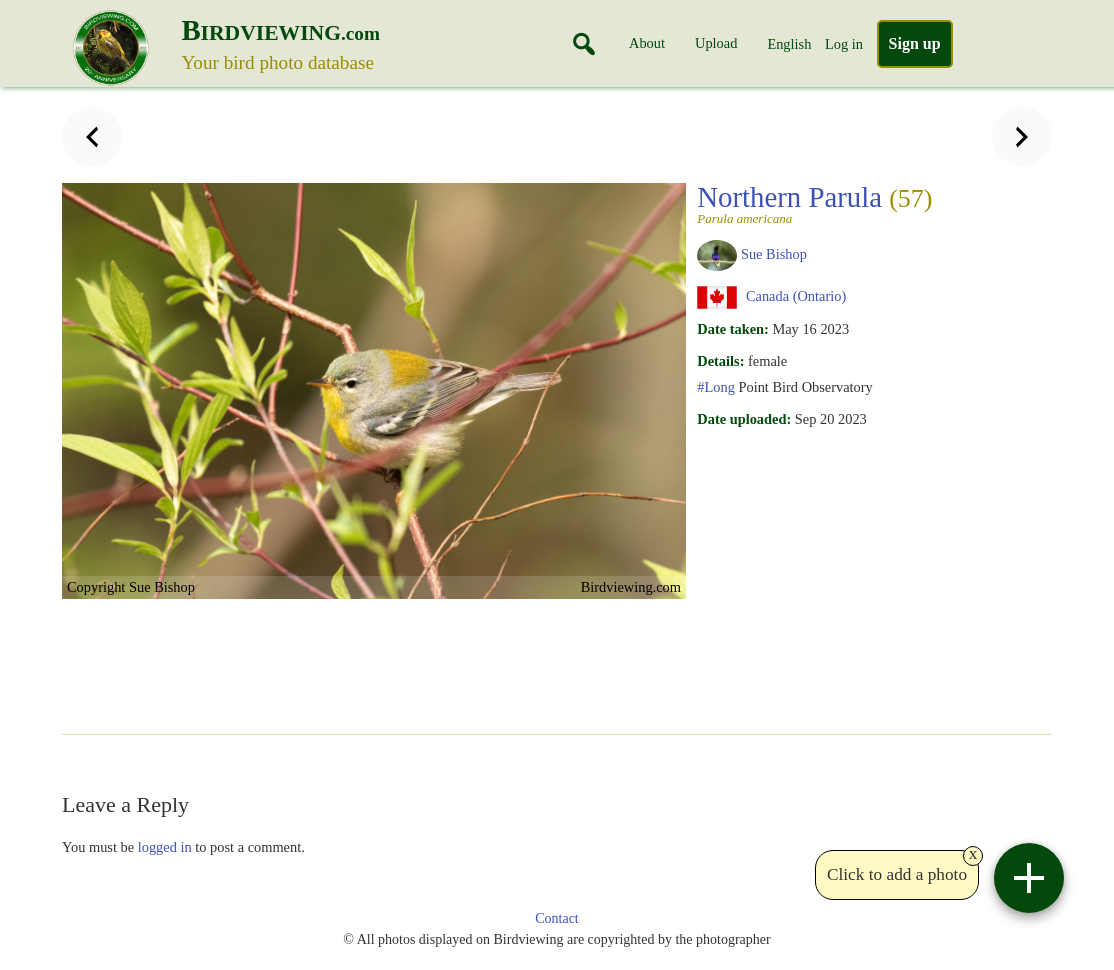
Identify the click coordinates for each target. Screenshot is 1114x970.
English (789, 44)
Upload (716, 43)
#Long (716, 387)
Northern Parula (814, 203)
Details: (720, 361)
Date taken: (733, 329)
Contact (557, 918)
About (647, 43)
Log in (844, 44)
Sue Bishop (774, 254)
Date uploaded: (744, 419)
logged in (165, 847)
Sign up (915, 43)
